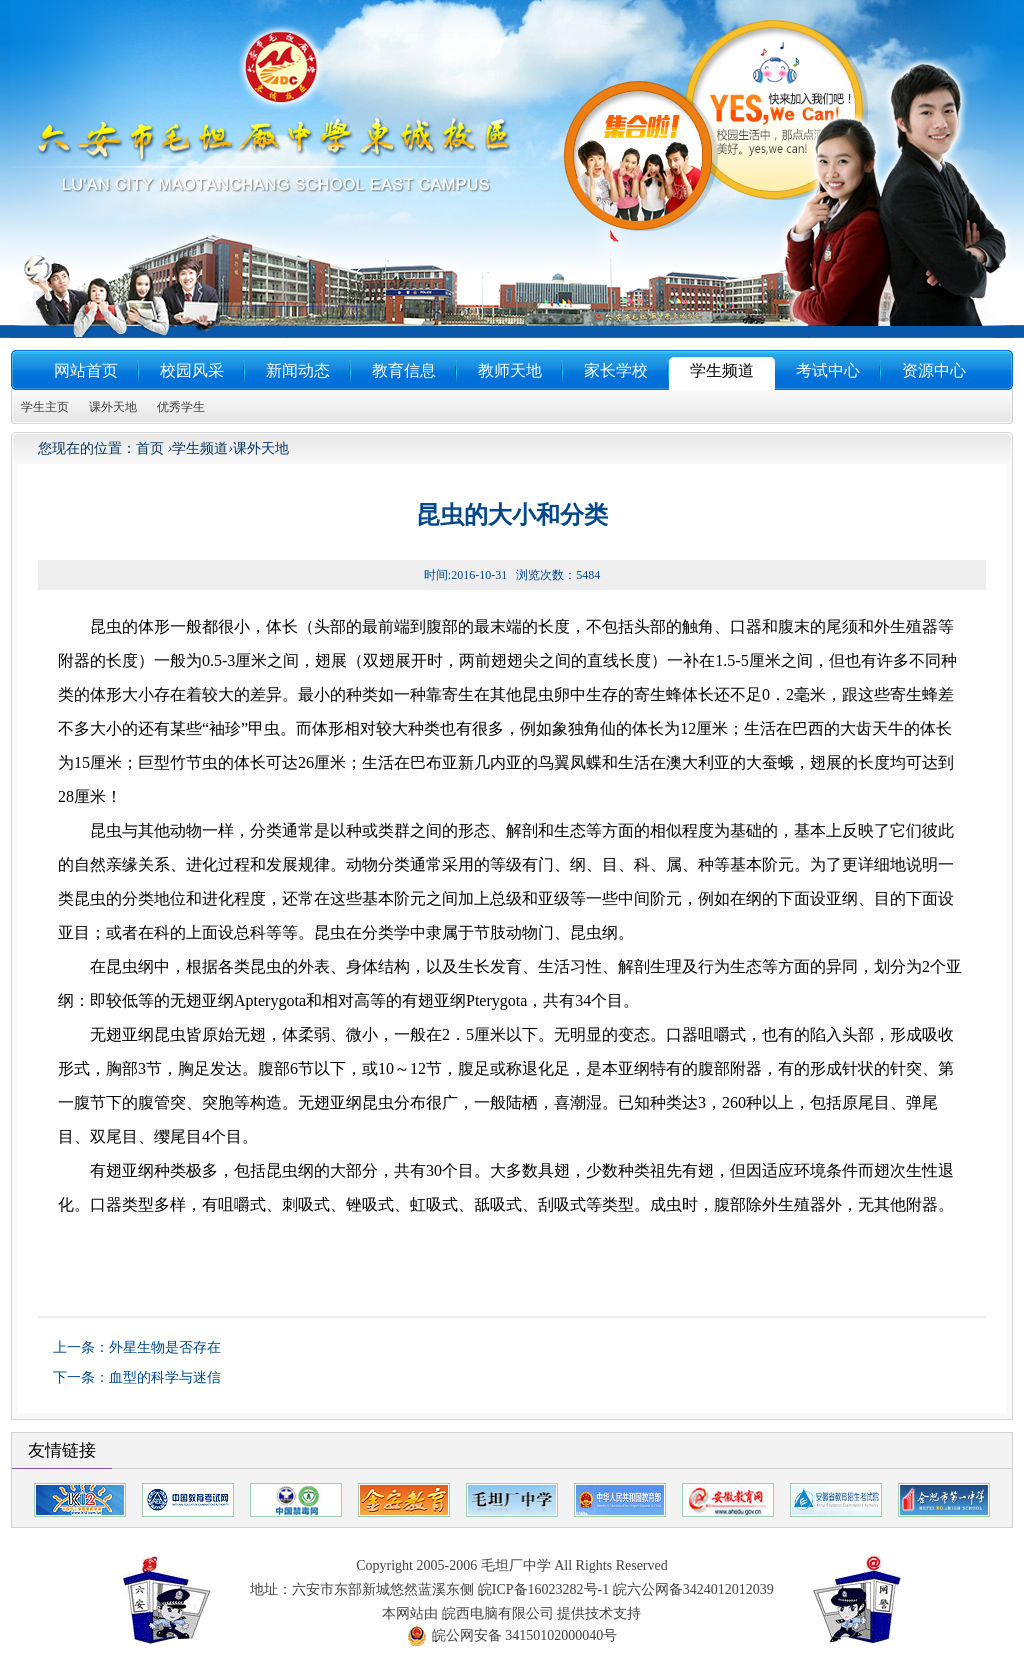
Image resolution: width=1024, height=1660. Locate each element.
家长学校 (616, 370)
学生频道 (722, 370)
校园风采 (192, 370)
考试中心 (828, 370)
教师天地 (510, 370)
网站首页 (86, 370)
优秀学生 (181, 407)
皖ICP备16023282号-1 (543, 1589)
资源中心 (934, 370)
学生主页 (45, 407)
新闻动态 (298, 370)
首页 (150, 448)
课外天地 (113, 407)
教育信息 (404, 370)
